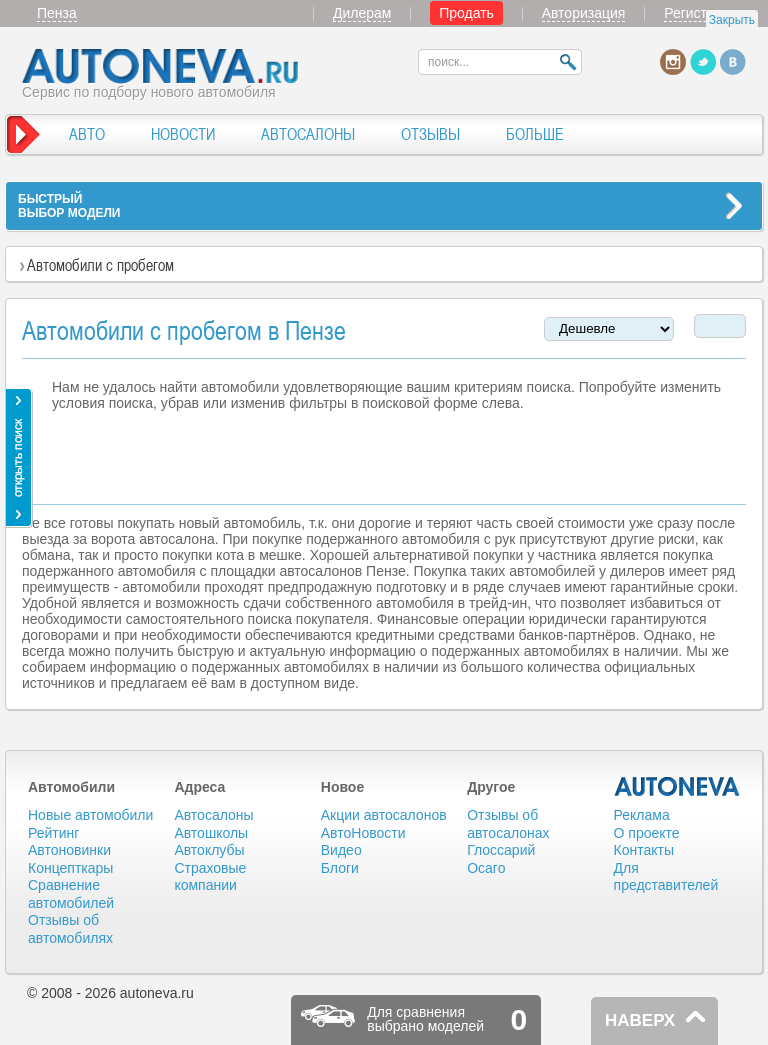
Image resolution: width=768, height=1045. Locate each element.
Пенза (57, 13)
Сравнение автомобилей (71, 894)
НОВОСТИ (183, 134)
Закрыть (732, 20)
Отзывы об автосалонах (508, 824)
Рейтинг (53, 833)
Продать (466, 13)
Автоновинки (69, 850)
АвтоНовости (363, 833)
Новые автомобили (90, 815)
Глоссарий (501, 850)
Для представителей (666, 877)
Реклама (642, 815)
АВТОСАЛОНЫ (308, 134)
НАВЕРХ (640, 1020)
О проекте (647, 833)
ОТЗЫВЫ (430, 134)
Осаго (486, 868)
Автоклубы (209, 850)
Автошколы (211, 833)
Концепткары (70, 868)
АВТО (87, 134)
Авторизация (584, 13)
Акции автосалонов (384, 815)
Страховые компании (210, 877)
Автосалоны (213, 815)
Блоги (340, 868)
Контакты (644, 850)
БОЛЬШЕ (535, 134)
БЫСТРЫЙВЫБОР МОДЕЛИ (69, 206)
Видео (341, 850)
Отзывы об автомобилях (70, 929)
